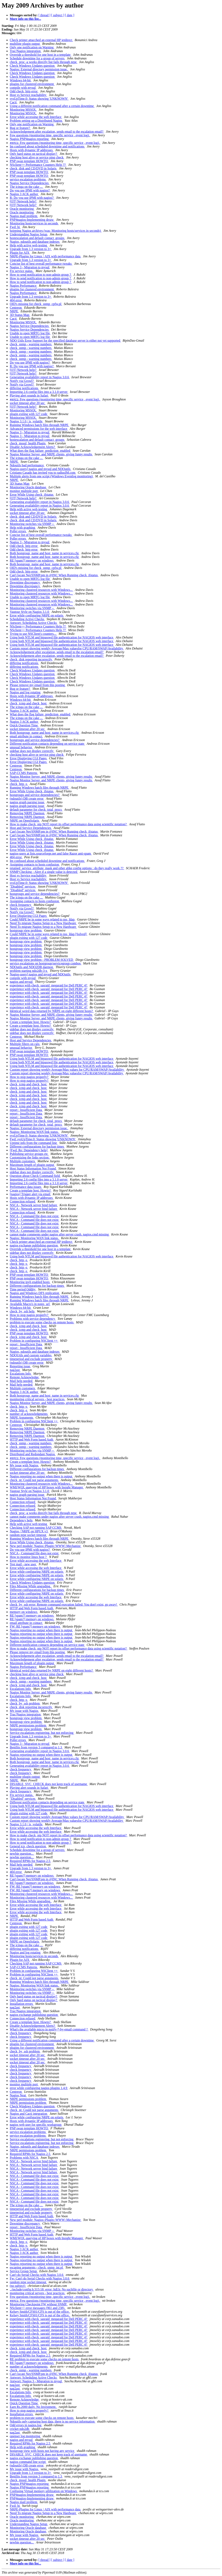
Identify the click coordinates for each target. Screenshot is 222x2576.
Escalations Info (21, 1373)
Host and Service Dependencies (31, 828)
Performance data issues (26, 1187)
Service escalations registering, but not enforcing (42, 1732)
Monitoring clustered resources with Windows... (41, 590)
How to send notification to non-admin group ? (41, 274)
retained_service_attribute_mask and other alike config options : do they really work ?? (67, 868)
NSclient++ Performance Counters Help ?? (38, 164)
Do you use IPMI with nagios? (30, 190)
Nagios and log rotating (25, 692)
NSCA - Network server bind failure (34, 1205)
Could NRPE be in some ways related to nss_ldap (42, 919)
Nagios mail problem (24, 216)
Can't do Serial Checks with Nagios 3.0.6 (37, 2274)
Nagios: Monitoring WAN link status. (34, 1132)
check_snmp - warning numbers (31, 344)
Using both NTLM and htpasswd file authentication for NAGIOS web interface (62, 637)
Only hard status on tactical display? (34, 153)
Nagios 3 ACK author (24, 194)
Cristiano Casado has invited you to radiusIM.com (43, 472)
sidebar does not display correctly (32, 751)
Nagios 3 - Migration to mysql (30, 267)
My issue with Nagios (24, 1465)
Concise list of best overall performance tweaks (41, 263)
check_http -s (19, 784)
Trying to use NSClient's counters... (33, 633)
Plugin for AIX (20, 252)
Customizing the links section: (30, 1157)
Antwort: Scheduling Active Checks (34, 622)
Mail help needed (21, 1381)
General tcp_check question (28, 1846)
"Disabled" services (23, 886)
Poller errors (18, 531)
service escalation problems (28, 179)
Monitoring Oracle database (28, 487)
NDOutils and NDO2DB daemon (32, 967)
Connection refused (23, 1201)
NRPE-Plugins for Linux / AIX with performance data (45, 256)
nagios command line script (28, 2461)
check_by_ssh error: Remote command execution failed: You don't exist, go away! (64, 1604)
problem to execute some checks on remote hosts (42, 1322)
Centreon (16, 307)
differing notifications (24, 388)
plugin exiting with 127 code (29, 414)
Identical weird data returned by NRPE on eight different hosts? (52, 1011)
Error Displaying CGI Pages (28, 758)
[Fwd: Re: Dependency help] (29, 1150)
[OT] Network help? (23, 201)
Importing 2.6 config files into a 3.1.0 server (39, 392)
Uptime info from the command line (34, 1143)
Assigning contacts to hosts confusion (35, 864)
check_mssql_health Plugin (28, 443)
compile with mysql (23, 87)
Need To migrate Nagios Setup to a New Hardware (43, 923)
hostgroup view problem (26, 930)
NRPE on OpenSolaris (25, 820)
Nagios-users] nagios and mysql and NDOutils (40, 469)
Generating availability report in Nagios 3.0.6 (40, 377)
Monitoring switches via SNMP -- (32, 524)
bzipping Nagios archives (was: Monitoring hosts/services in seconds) (56, 230)
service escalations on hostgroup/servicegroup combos (45, 963)
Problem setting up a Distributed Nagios (36, 120)
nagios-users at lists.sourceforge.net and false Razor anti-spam (51, 853)
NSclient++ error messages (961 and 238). (38, 2308)
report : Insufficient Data (26, 1110)
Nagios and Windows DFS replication (35, 1293)
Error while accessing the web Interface (36, 117)
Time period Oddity (23, 1289)
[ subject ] (57, 15)
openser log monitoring (25, 2436)
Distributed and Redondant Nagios (33, 1454)
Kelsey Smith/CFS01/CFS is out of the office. (40, 2311)
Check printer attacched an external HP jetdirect (41, 40)
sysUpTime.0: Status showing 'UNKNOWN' (39, 98)
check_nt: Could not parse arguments (34, 1480)
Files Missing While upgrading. (31, 1586)
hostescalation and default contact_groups (37, 238)
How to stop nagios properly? (29, 1077)
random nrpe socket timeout (28, 1535)
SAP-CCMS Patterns (24, 773)
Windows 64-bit (21, 80)
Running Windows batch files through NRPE (39, 425)
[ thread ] (44, 15)
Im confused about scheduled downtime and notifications (47, 146)
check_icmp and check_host (28, 703)
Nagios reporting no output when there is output (41, 1476)
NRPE (14, 311)
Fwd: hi (15, 227)
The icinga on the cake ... (26, 186)
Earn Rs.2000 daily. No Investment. (33, 2407)
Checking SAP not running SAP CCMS (36, 1527)
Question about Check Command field (35, 1176)
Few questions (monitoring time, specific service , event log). (50, 135)
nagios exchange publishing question (34, 1245)
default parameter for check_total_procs (36, 809)
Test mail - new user (23, 1564)
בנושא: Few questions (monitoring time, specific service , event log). (55, 142)
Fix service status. (22, 271)
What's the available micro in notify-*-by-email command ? (49, 2029)
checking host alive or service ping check (37, 157)
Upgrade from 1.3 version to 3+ (31, 249)
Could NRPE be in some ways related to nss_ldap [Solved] (48, 934)
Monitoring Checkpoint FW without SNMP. (39, 2304)
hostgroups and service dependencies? (35, 740)
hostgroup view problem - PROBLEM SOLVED (42, 959)
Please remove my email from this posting (38, 685)
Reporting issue (20, 1366)
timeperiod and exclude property (31, 1359)
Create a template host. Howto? (30, 1022)
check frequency (21, 904)
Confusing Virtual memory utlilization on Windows (44, 2491)
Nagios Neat (18, 2095)
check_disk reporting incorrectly (31, 659)
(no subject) (18, 2285)
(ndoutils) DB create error (27, 798)
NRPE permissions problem (28, 1725)
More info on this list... (25, 19)
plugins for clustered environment (32, 84)
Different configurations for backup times (37, 1146)
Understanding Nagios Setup (29, 234)
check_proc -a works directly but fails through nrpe (43, 62)
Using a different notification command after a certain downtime (52, 106)
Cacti (13, 102)
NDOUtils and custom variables (31, 1355)
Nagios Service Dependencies (29, 183)
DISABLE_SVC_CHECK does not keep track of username (49, 1784)
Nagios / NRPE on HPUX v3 (29, 1531)
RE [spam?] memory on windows (32, 560)
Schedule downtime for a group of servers (37, 58)
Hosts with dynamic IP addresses (32, 150)
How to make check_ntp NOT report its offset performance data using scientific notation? (68, 824)
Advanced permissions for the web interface (39, 428)
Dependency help (21, 1520)
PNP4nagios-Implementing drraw (32, 219)
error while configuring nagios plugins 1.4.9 (39, 2088)
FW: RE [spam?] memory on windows (35, 1626)
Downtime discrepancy (25, 582)
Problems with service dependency (33, 1318)
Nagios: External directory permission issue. (39, 69)
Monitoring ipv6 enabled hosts (30, 1282)
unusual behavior (21, 747)
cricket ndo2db (20, 2429)
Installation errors (22, 2003)
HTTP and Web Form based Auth (32, 1439)
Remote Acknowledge (24, 1377)
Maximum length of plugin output (32, 1165)
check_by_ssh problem (25, 1703)
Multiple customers (23, 1161)
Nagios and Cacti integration (29, 2113)
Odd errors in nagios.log (26, 2425)
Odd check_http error (24, 91)
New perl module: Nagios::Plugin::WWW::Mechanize (45, 1546)
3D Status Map (20, 315)
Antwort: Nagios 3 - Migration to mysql (36, 2381)
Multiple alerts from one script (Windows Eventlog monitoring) (52, 476)
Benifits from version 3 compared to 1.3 (36, 1747)
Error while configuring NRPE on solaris (37, 615)
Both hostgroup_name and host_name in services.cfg (45, 553)
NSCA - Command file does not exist (34, 1216)
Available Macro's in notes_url (30, 1304)
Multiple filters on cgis (25, 1044)
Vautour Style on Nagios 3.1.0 (30, 611)
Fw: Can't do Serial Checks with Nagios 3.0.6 (40, 2278)
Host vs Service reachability (28, 95)
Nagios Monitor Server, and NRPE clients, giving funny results (51, 454)
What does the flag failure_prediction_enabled (40, 450)
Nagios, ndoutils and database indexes (35, 241)
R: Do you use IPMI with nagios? (32, 197)
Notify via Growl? (22, 381)
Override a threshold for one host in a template (40, 54)
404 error (16, 300)
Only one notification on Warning (32, 47)
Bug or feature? (20, 128)
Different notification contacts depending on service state (47, 743)
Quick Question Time (24, 725)
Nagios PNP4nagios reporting (29, 139)
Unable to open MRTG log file (30, 333)
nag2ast (15, 1370)
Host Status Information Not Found (33, 1168)
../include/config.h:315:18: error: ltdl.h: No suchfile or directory (52, 2289)
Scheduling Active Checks (27, 619)
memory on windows (24, 1612)
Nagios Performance (23, 285)
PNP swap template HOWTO (29, 161)
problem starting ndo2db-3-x (29, 970)
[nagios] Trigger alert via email (30, 1194)
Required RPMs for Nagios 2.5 (30, 1861)
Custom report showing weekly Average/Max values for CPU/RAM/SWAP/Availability (67, 1069)
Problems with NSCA (24, 2157)
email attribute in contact (26, 736)
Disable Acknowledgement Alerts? (33, 447)
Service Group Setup (24, 2271)
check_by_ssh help (22, 1311)
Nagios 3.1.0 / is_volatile (26, 421)
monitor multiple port (24, 491)
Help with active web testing (29, 245)
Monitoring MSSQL (23, 109)
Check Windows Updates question (32, 65)
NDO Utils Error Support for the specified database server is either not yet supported (65, 340)
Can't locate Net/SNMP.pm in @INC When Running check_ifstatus (54, 575)
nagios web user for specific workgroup (36, 2124)
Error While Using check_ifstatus (32, 494)
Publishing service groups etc (29, 1154)
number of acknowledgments (29, 1414)
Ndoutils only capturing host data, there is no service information (52, 2421)
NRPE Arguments (22, 1417)
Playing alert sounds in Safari (29, 395)
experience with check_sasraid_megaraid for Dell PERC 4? (49, 985)
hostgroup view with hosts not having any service (42, 2450)
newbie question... (22, 1853)
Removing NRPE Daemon (27, 813)
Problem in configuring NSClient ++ (34, 1340)
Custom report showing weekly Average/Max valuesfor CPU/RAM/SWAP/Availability (67, 648)
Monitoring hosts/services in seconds (34, 223)
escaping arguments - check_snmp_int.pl (37, 2267)
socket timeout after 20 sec (28, 403)
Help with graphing (23, 527)
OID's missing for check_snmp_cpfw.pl (36, 304)
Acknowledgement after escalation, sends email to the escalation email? (57, 131)
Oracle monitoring (22, 208)
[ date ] (69, 15)
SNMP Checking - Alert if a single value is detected (44, 872)
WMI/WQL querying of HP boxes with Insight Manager (47, 1487)
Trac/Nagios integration (26, 51)
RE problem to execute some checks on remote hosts (44, 2359)
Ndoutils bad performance (27, 465)
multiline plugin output (25, 43)
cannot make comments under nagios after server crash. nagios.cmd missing (60, 1234)
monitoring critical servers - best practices (37, 1399)
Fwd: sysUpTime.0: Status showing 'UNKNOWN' (43, 1139)
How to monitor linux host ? (28, 1557)
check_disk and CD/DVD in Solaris (33, 168)
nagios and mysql (21, 981)
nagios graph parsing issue (27, 802)
